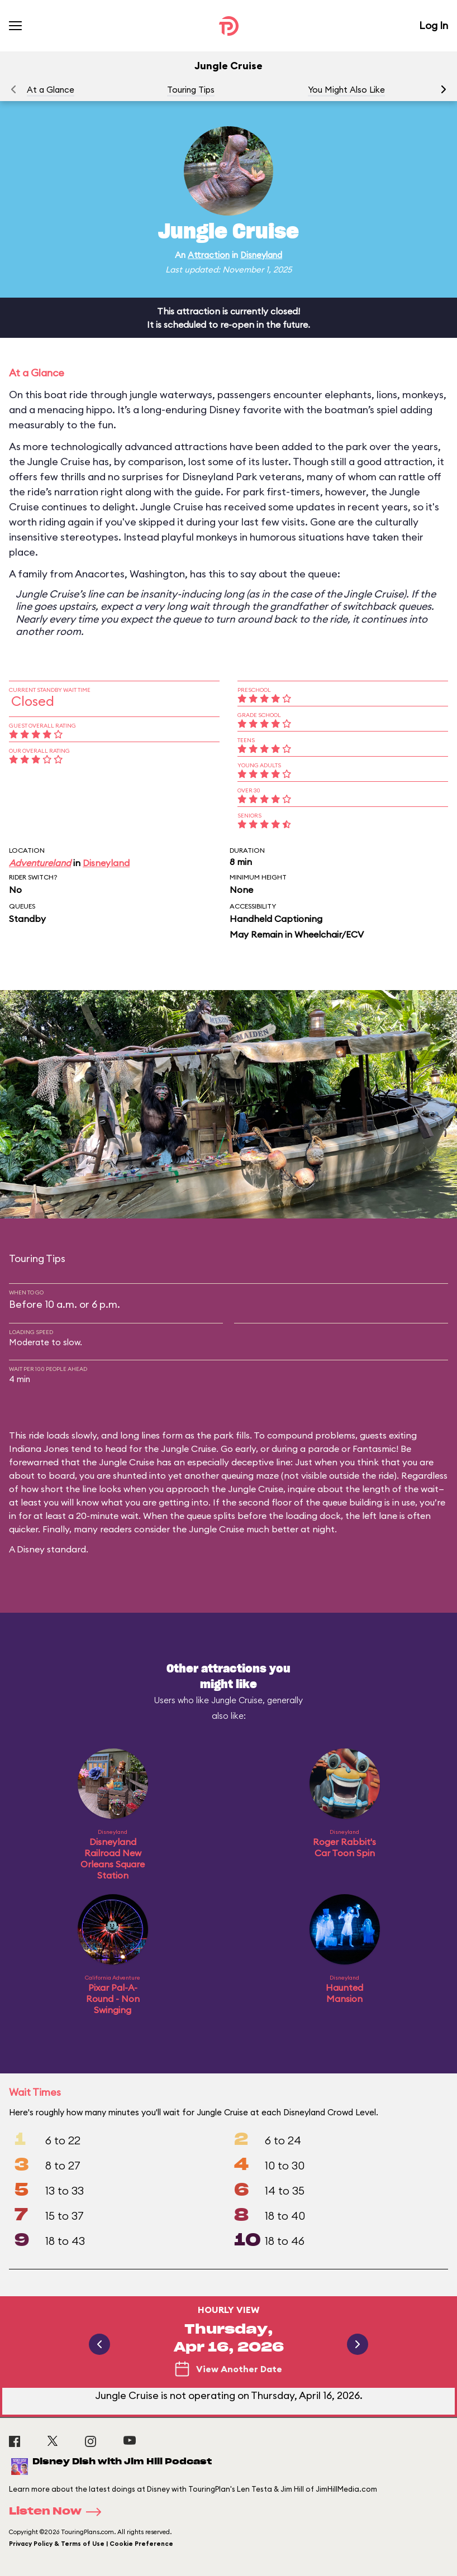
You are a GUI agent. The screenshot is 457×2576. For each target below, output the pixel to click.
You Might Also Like (346, 89)
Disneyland (261, 255)
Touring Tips (191, 89)
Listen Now (58, 2512)
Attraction (209, 255)
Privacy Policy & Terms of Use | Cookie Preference (91, 2544)
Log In (433, 25)
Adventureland (40, 862)
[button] (443, 89)
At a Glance (50, 89)
